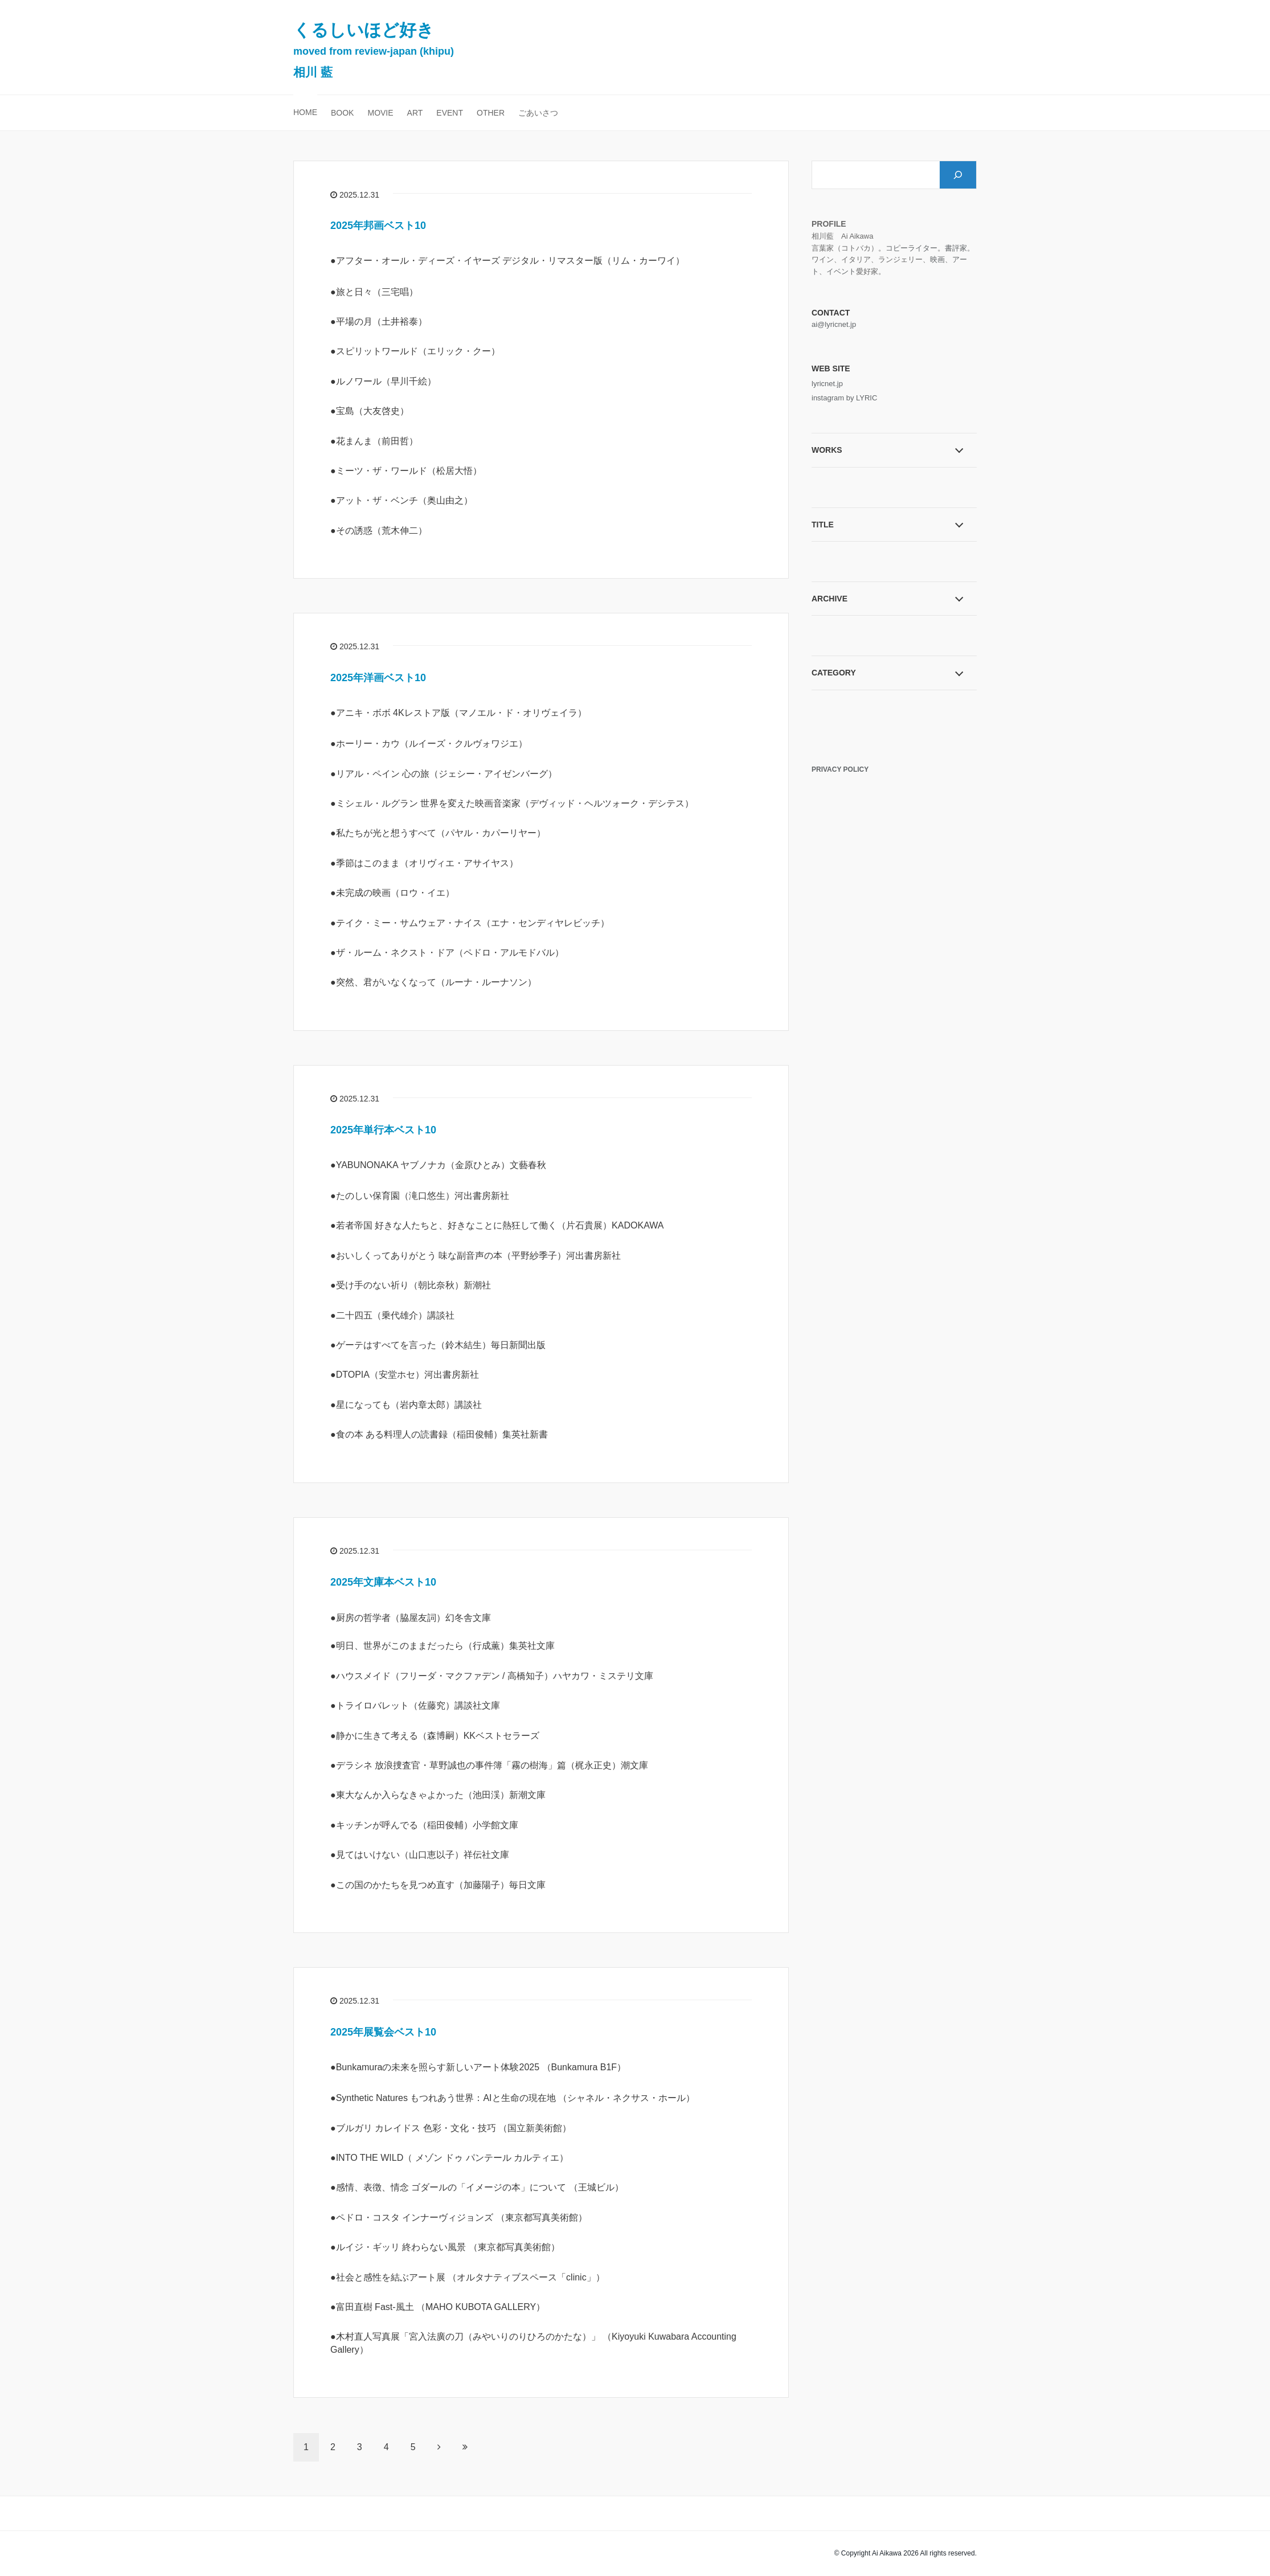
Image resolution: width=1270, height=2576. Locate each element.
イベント (841, 271)
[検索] (958, 175)
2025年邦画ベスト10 (378, 225)
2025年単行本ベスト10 (383, 1130)
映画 (937, 259)
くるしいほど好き (373, 50)
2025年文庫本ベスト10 (383, 1582)
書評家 (956, 248)
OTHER (491, 112)
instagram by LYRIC (844, 398)
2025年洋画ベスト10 (378, 677)
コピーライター (911, 248)
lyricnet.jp (827, 383)
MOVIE (380, 112)
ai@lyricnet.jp (834, 324)
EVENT (449, 112)
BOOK (342, 112)
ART (415, 112)
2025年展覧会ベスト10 (383, 2032)
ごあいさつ (538, 112)
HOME (305, 112)
